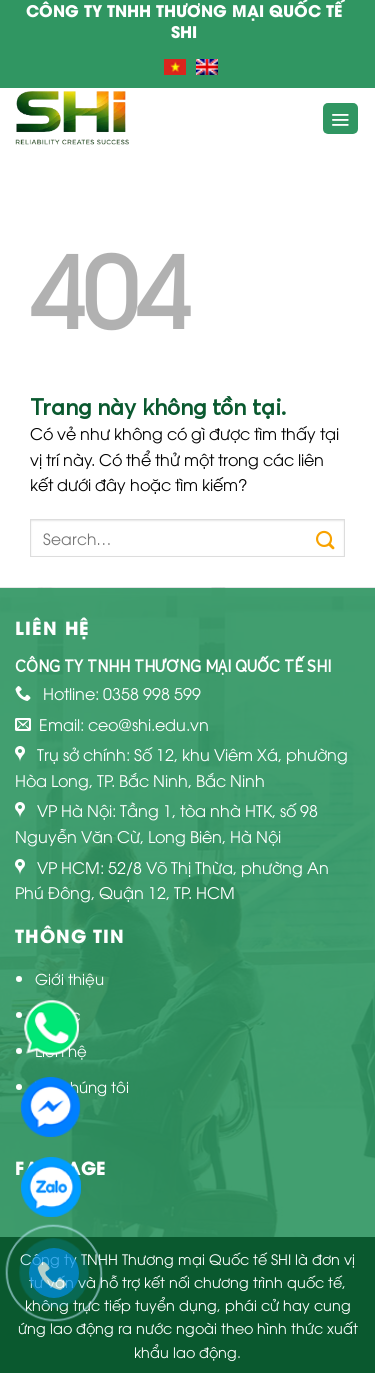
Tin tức (58, 1014)
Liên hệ (61, 1050)
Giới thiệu (69, 978)
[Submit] (325, 537)
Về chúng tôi (82, 1086)
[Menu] (341, 118)
